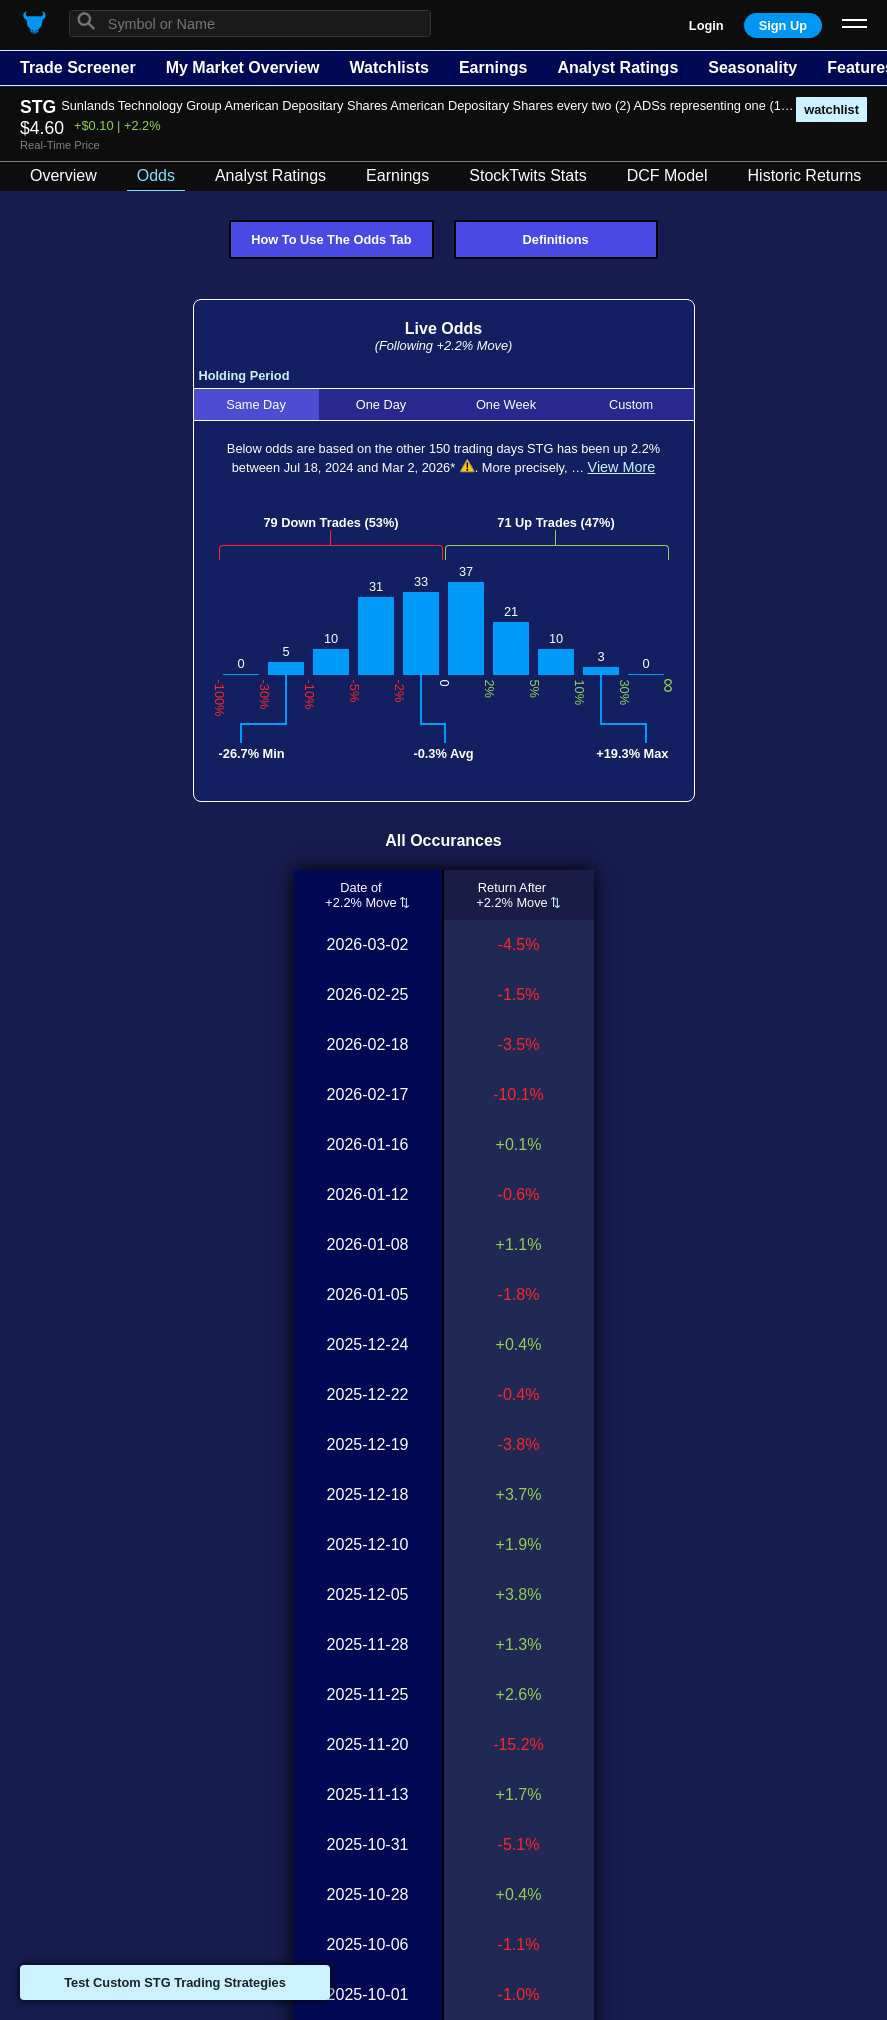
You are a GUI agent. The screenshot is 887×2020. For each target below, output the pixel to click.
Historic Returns (805, 175)
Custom (631, 404)
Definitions (556, 239)
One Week (506, 404)
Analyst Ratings (617, 67)
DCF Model (667, 175)
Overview (63, 175)
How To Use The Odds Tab (331, 239)
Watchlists (388, 67)
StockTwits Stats (527, 175)
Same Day (256, 404)
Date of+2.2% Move (361, 895)
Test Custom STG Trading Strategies (175, 1982)
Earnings (493, 67)
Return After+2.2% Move (512, 895)
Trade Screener (78, 67)
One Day (381, 404)
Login (706, 25)
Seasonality (752, 67)
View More (622, 467)
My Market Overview (243, 67)
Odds (156, 175)
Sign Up (783, 25)
